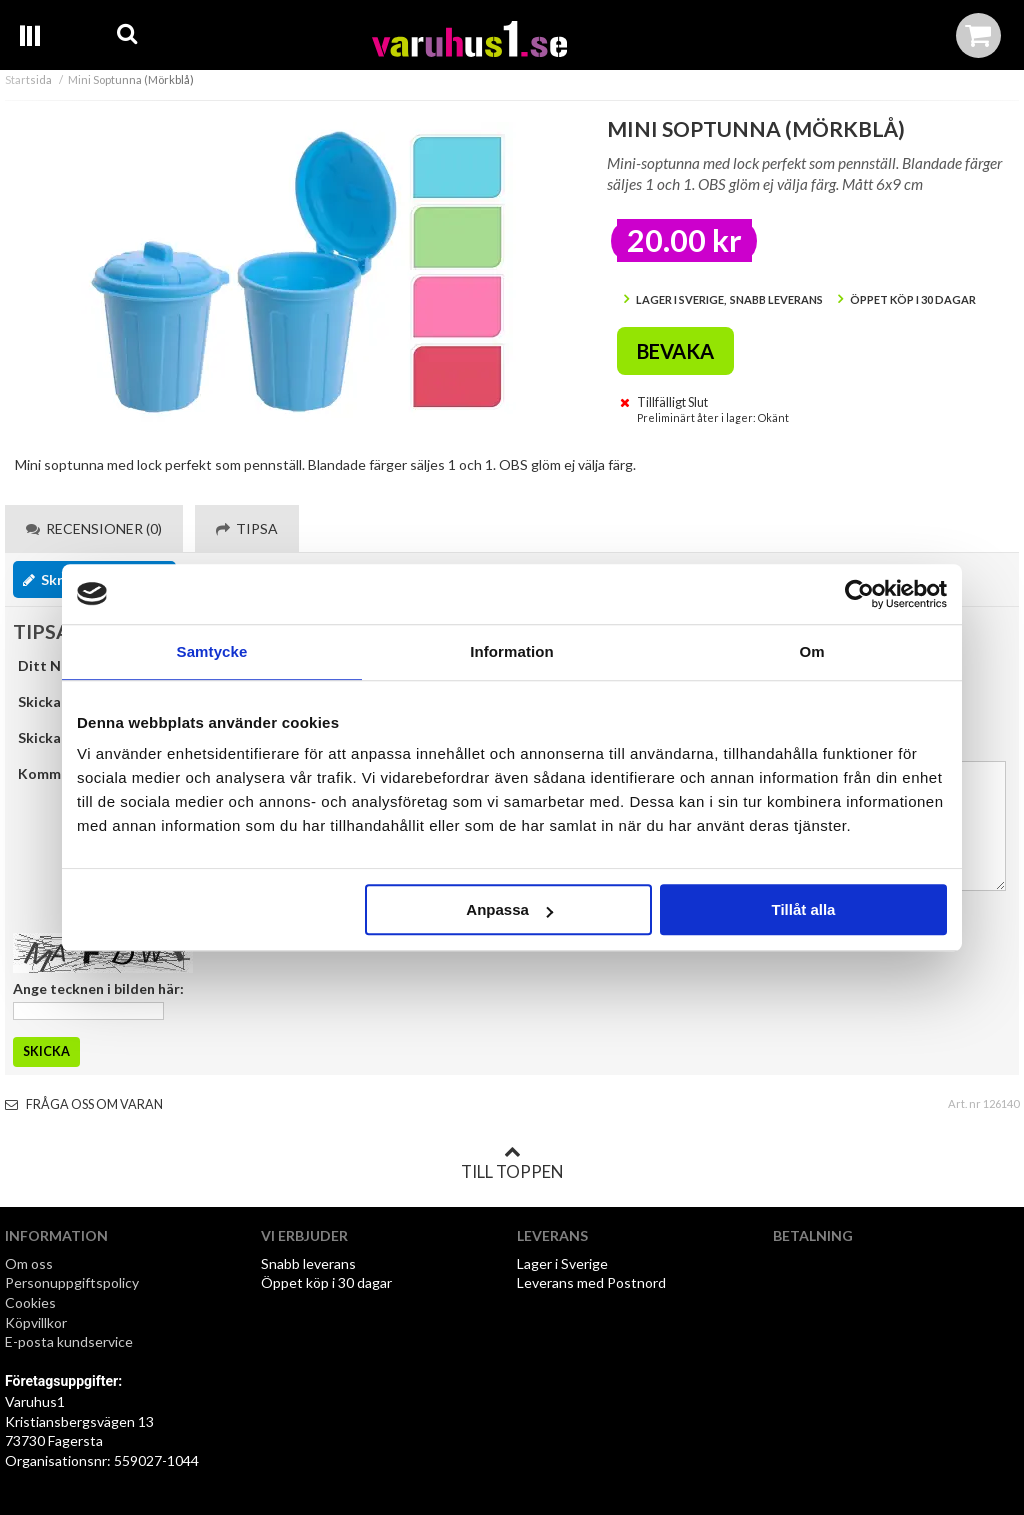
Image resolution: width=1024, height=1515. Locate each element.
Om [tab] (811, 651)
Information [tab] (512, 651)
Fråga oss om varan (84, 1104)
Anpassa (509, 909)
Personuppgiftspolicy (72, 1282)
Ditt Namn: (55, 665)
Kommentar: (60, 773)
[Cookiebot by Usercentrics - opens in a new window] (859, 594)
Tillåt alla (803, 909)
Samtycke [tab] (212, 651)
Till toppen (512, 1163)
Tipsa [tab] (247, 528)
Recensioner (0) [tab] (94, 528)
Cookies (30, 1302)
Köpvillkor (36, 1322)
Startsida (28, 79)
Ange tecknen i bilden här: (98, 988)
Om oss (29, 1263)
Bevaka (675, 351)
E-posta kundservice (70, 1341)
